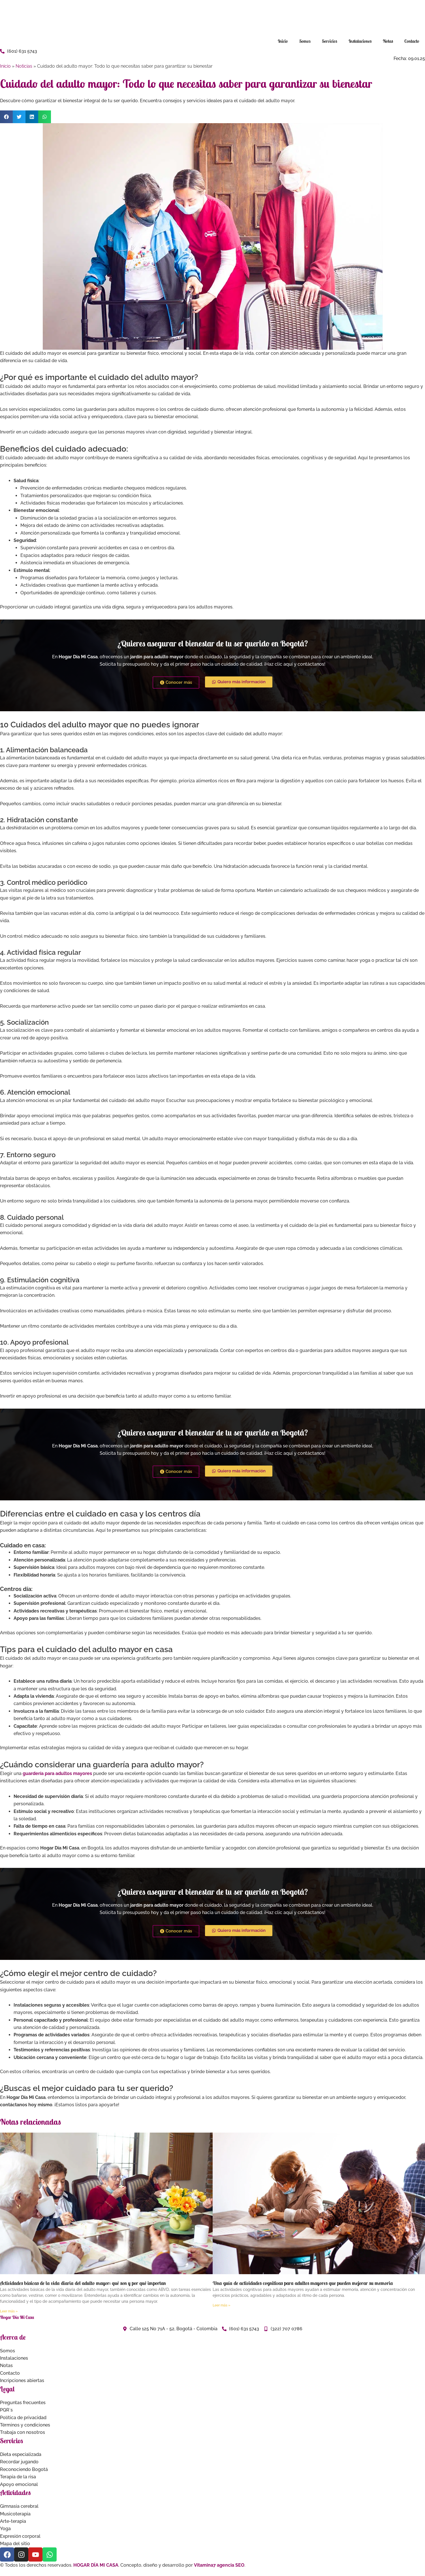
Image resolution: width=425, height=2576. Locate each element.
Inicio (283, 41)
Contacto (411, 41)
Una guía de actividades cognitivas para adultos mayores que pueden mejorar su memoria (303, 2283)
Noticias (24, 66)
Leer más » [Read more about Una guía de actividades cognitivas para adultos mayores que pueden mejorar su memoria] (221, 2305)
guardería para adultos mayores (57, 1773)
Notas (388, 41)
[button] (6, 116)
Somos (305, 41)
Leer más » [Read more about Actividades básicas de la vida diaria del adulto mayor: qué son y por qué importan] (9, 2311)
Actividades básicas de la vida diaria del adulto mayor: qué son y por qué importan (83, 2283)
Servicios (329, 41)
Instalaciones (360, 41)
